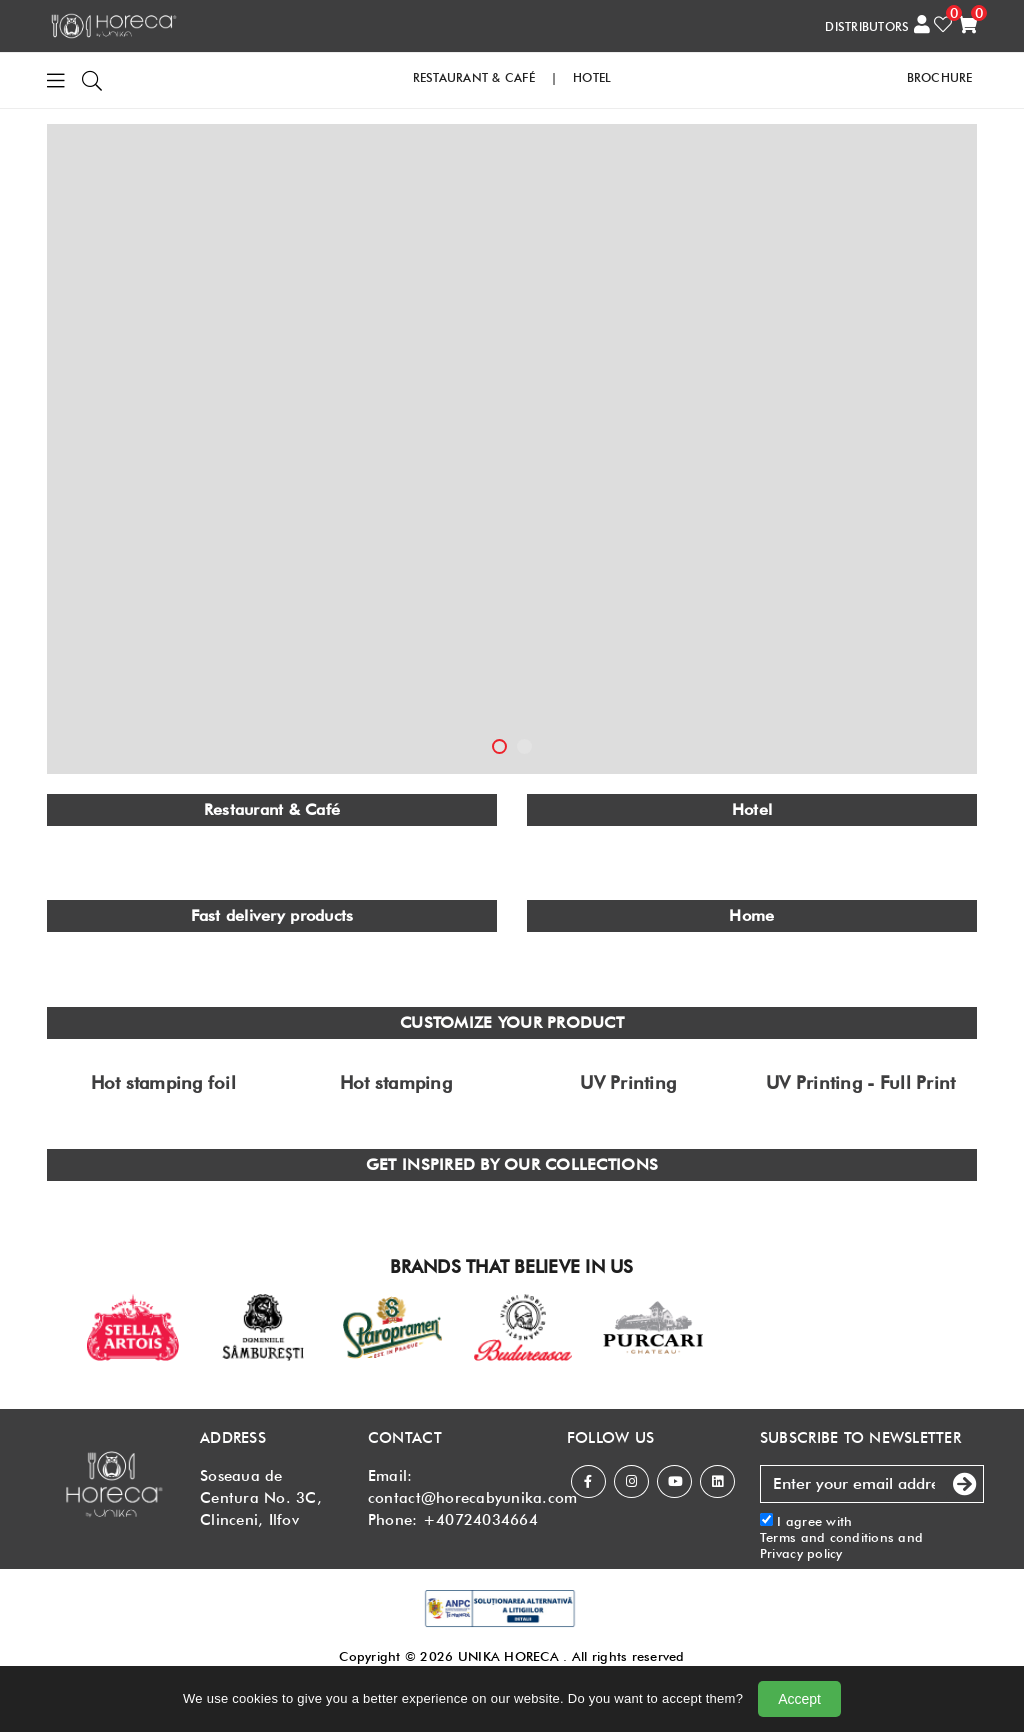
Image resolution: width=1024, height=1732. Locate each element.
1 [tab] (499, 746)
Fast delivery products (272, 915)
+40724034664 (480, 1520)
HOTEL (592, 77)
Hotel (752, 809)
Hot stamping (396, 1083)
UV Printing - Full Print (860, 1083)
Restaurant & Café (272, 809)
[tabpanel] (512, 449)
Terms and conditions (827, 1537)
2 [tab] (524, 746)
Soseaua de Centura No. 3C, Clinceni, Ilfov (261, 1498)
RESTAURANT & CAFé (474, 77)
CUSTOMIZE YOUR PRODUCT (512, 1022)
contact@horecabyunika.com (473, 1498)
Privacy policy (801, 1553)
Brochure (940, 77)
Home (751, 915)
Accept (799, 1699)
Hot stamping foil (163, 1083)
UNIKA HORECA (508, 1656)
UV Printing (628, 1083)
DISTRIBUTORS (867, 26)
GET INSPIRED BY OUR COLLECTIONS (512, 1164)
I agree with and (841, 1537)
